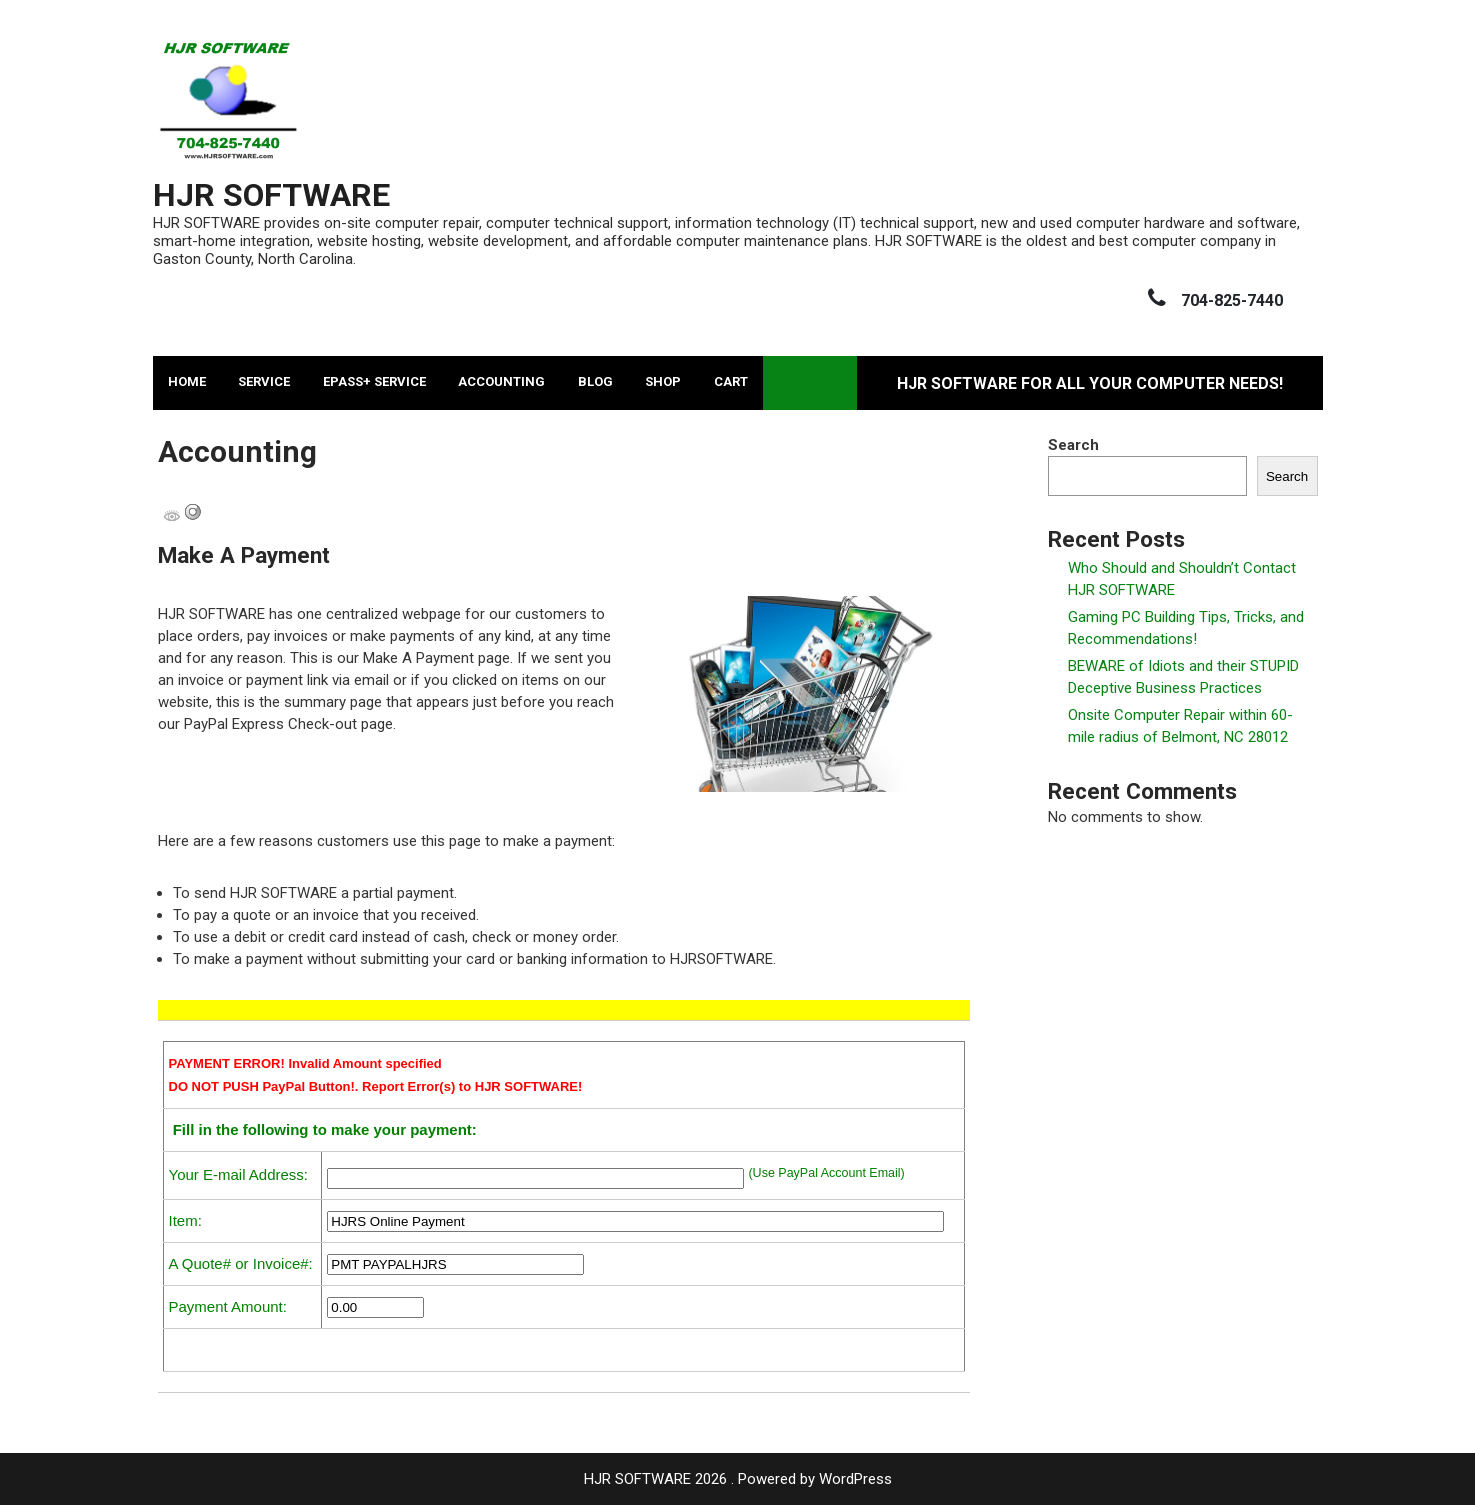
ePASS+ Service (374, 381)
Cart (731, 381)
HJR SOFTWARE (271, 195)
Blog (595, 381)
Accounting (501, 381)
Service (264, 381)
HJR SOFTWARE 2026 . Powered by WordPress (738, 1479)
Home (187, 381)
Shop (663, 381)
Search (1073, 445)
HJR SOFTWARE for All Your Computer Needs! (1090, 383)
